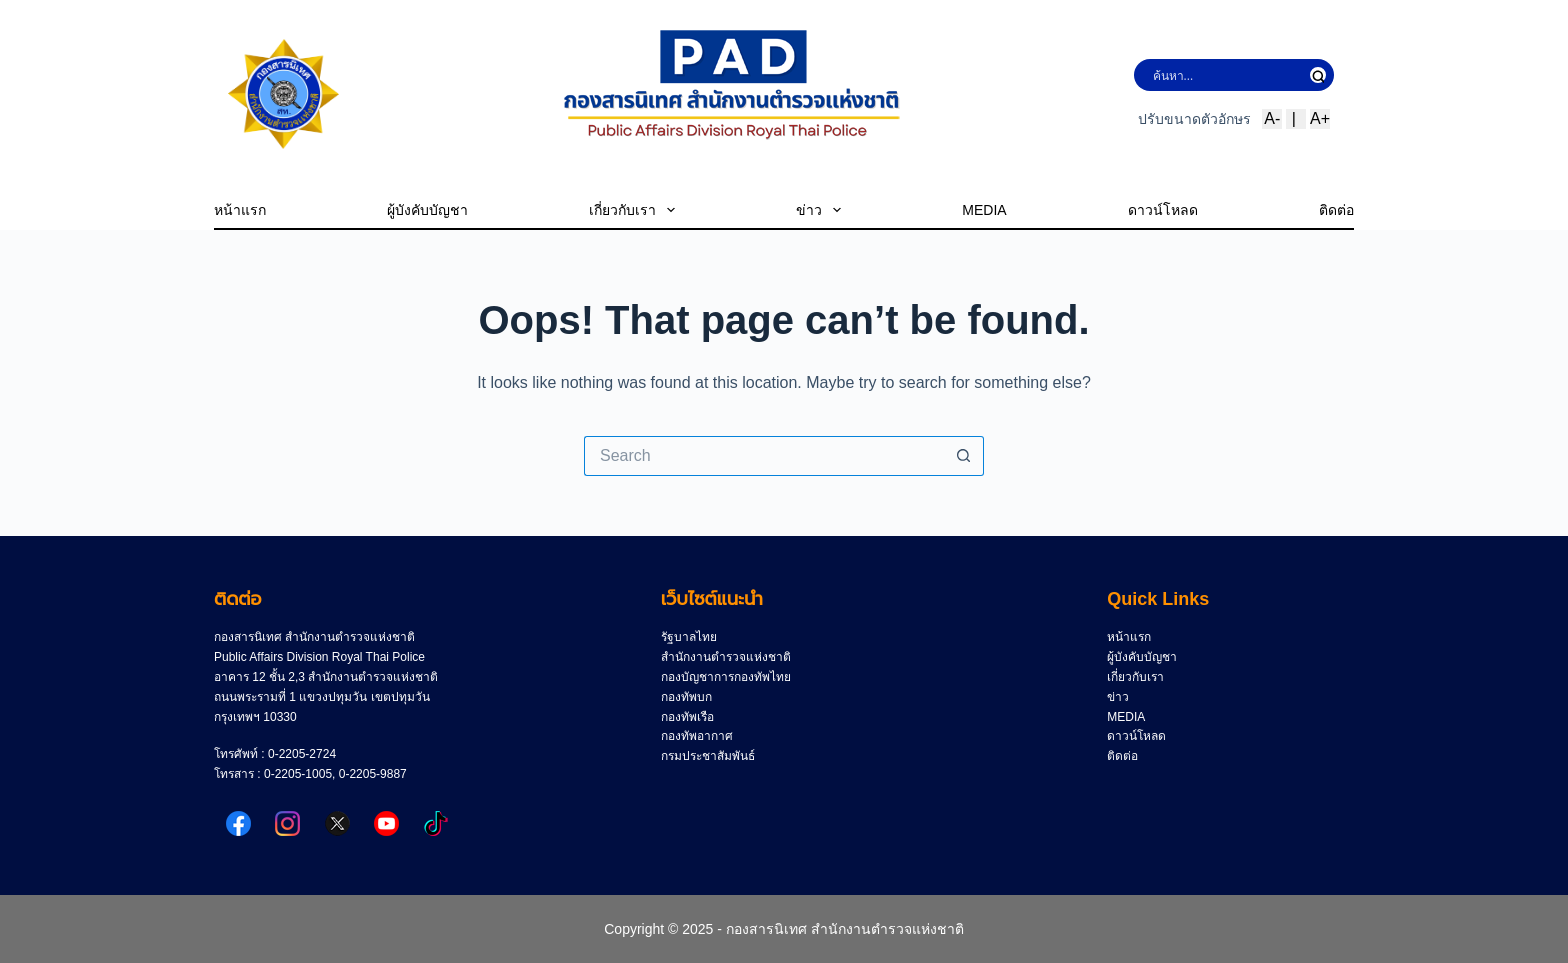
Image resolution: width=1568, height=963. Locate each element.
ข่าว (818, 210)
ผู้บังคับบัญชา (427, 210)
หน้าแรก (240, 210)
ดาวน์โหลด (1163, 210)
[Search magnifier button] (1318, 75)
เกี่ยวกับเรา (632, 210)
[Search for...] (764, 456)
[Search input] (1227, 75)
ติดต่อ (1336, 210)
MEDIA (984, 210)
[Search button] (964, 456)
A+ (1320, 118)
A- (1272, 118)
